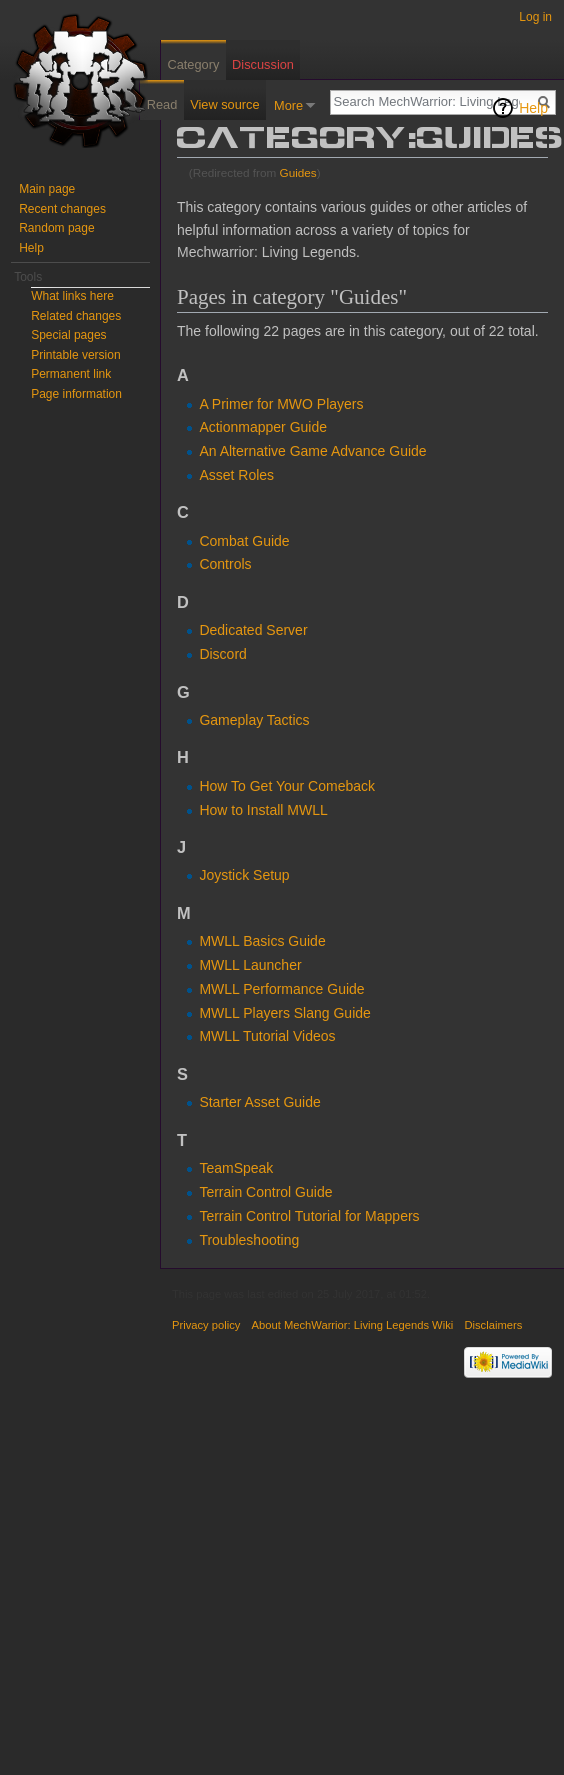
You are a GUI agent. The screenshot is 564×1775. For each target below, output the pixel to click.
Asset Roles (236, 475)
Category (193, 64)
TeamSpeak (236, 1168)
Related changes (76, 316)
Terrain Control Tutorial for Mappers (309, 1216)
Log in (535, 17)
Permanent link (71, 374)
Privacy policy (206, 1325)
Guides (298, 172)
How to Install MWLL (263, 810)
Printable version (75, 355)
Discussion (263, 64)
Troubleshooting (249, 1240)
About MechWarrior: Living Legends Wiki (353, 1325)
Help (533, 108)
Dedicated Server (253, 630)
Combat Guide (244, 541)
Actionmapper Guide (263, 427)
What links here (72, 296)
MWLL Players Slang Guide (284, 1013)
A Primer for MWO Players (281, 404)
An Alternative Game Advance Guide (312, 451)
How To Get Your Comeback (287, 786)
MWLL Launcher (250, 965)
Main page (47, 189)
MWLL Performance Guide (281, 989)
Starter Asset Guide (259, 1102)
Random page (56, 228)
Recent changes (62, 209)
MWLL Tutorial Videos (267, 1036)
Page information (76, 394)
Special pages (68, 335)
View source (224, 104)
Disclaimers (493, 1325)
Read (162, 104)
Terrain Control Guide (265, 1192)
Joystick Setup (244, 875)
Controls (225, 564)
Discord (222, 654)
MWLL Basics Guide (262, 941)
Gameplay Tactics (254, 720)
